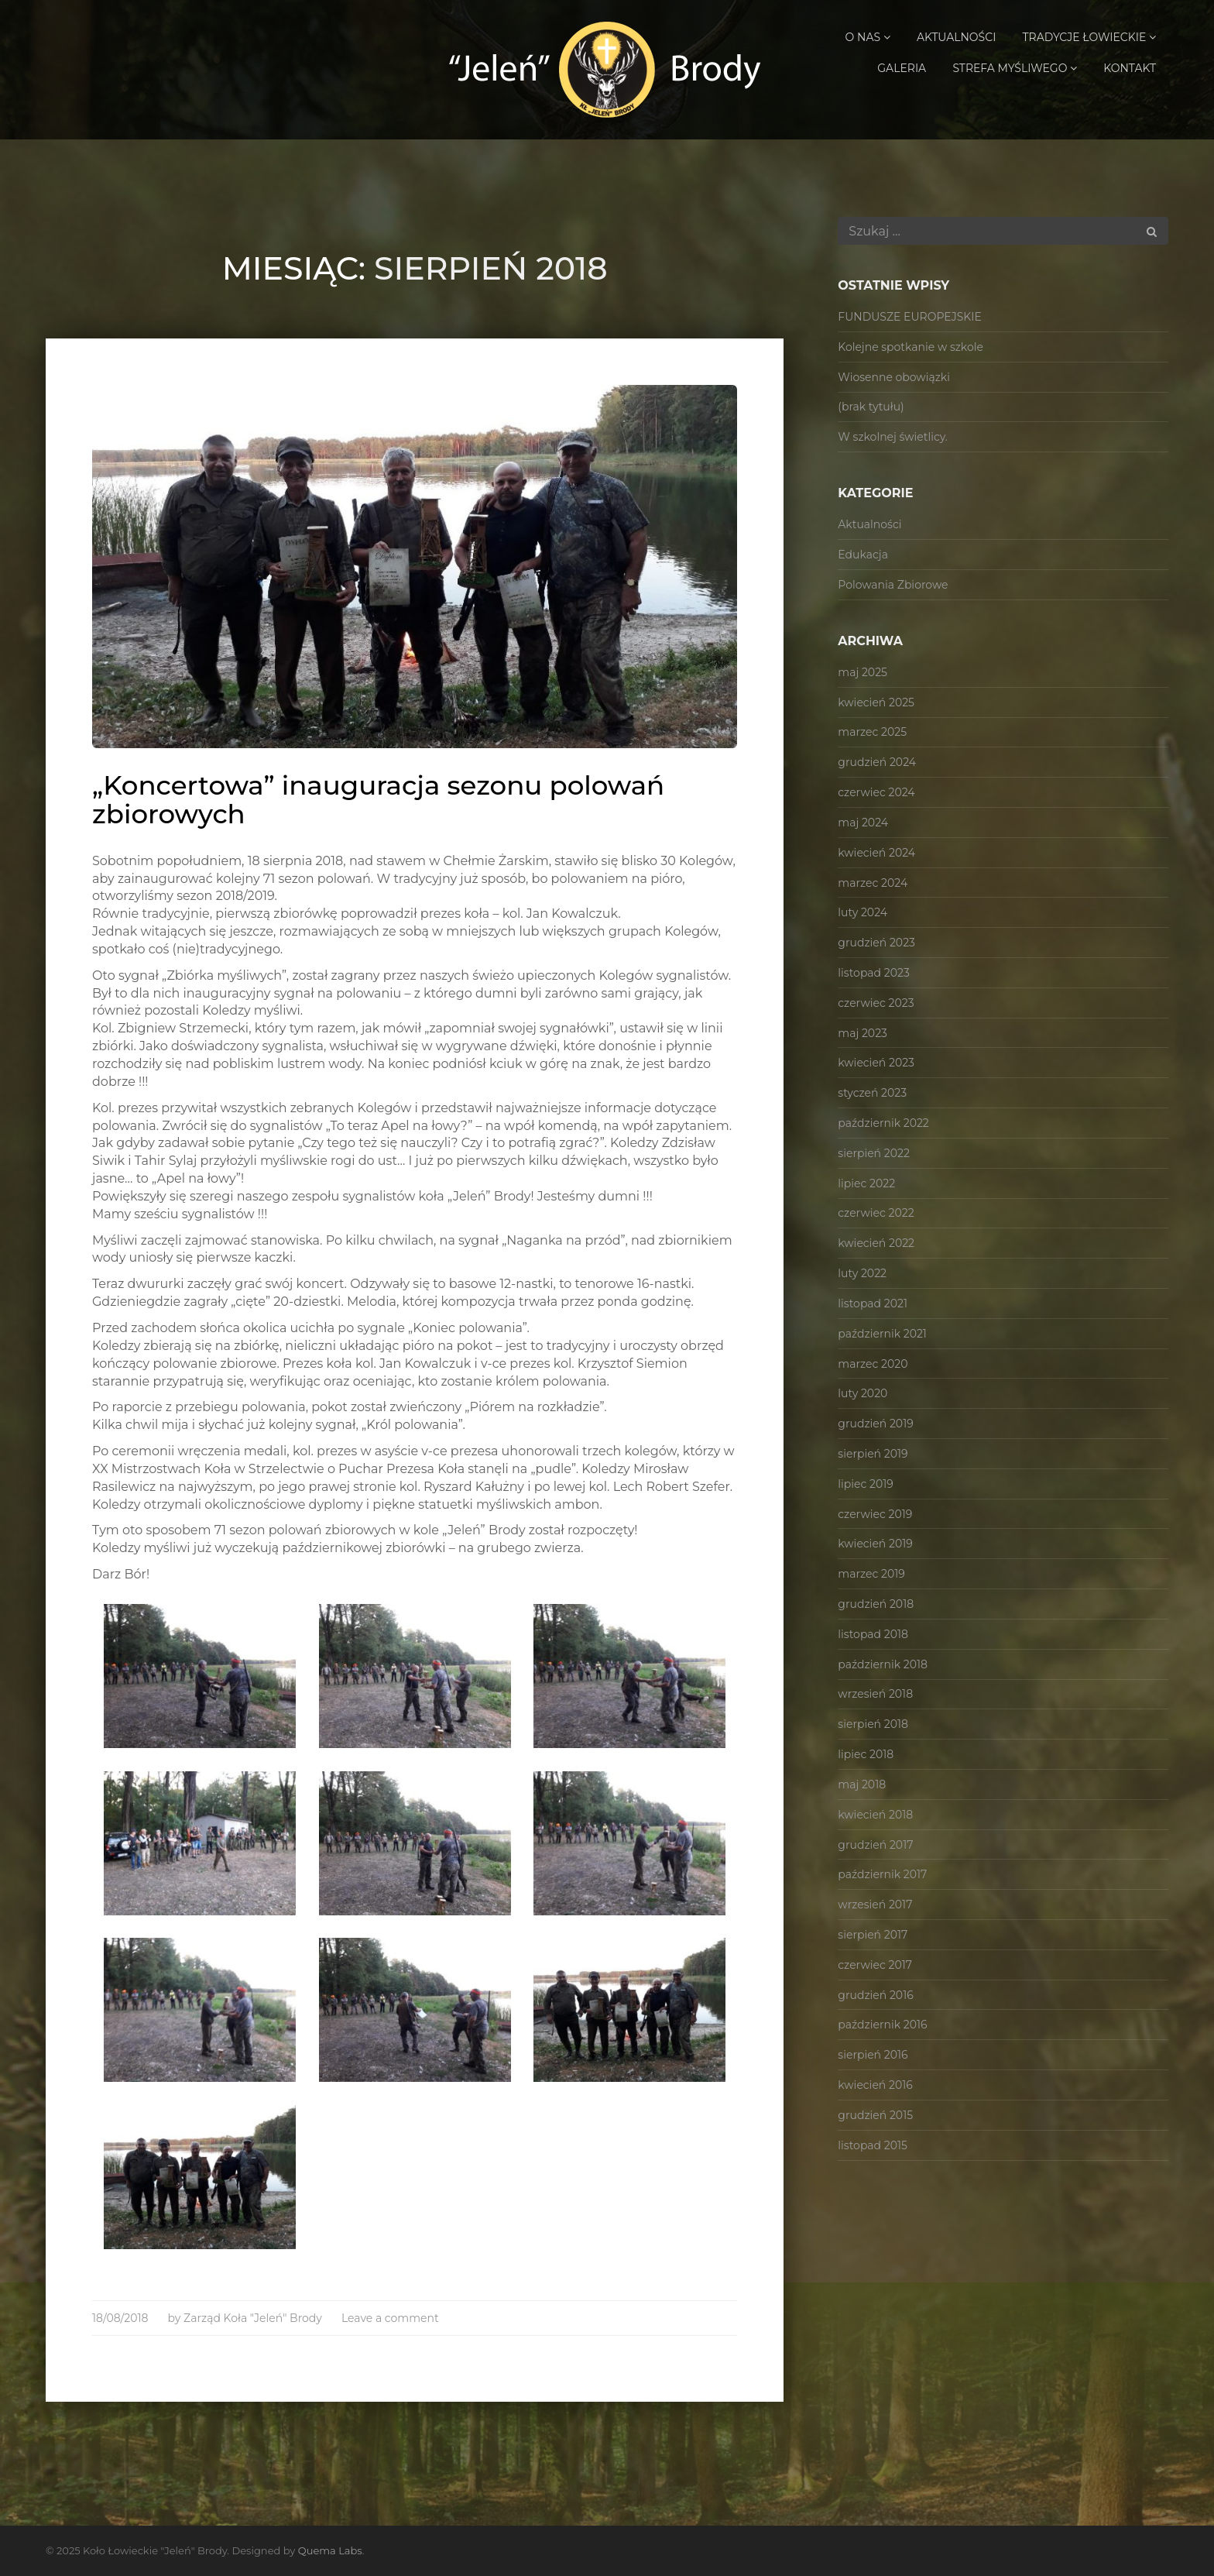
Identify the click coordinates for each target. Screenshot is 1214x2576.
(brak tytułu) (871, 407)
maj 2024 (863, 822)
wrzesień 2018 (875, 1694)
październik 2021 (882, 1334)
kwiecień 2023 (876, 1063)
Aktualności (956, 37)
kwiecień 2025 (876, 702)
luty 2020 (862, 1393)
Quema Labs (330, 2550)
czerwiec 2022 (876, 1213)
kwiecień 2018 (875, 1815)
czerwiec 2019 (875, 1514)
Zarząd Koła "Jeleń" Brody (252, 2318)
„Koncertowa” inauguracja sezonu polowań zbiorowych (378, 799)
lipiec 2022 (866, 1183)
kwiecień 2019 (875, 1544)
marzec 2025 (872, 732)
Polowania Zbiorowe (893, 585)
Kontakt (1129, 68)
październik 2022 (883, 1123)
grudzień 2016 (875, 1995)
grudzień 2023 (876, 943)
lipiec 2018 (865, 1754)
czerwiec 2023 (876, 1003)
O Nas (867, 37)
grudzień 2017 (875, 1845)
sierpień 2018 (873, 1724)
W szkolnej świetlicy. (893, 437)
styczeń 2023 (872, 1093)
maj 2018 (862, 1784)
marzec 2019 (871, 1574)
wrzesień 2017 (875, 1904)
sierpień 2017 (872, 1935)
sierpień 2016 (872, 2055)
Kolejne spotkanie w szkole (910, 347)
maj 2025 (862, 672)
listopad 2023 (873, 973)
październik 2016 (882, 2025)
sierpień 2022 (874, 1153)
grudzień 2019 (875, 1424)
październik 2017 (882, 1874)
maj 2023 (862, 1033)
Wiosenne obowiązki (894, 377)
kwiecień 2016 (875, 2085)
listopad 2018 (873, 1634)
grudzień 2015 (875, 2115)
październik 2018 (883, 1664)
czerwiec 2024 (876, 792)
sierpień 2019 (872, 1454)
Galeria (901, 68)
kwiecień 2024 (876, 853)
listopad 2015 (872, 2145)
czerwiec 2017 (875, 1965)
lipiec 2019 (865, 1484)
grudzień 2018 (876, 1604)
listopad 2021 (872, 1303)
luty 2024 (862, 912)
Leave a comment (390, 2318)
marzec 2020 (872, 1364)
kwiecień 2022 (876, 1243)
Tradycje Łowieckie (1089, 37)
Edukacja (863, 555)
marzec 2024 (872, 883)
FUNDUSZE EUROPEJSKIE (910, 317)
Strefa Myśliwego (1014, 68)
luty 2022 (862, 1273)
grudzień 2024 (877, 762)
